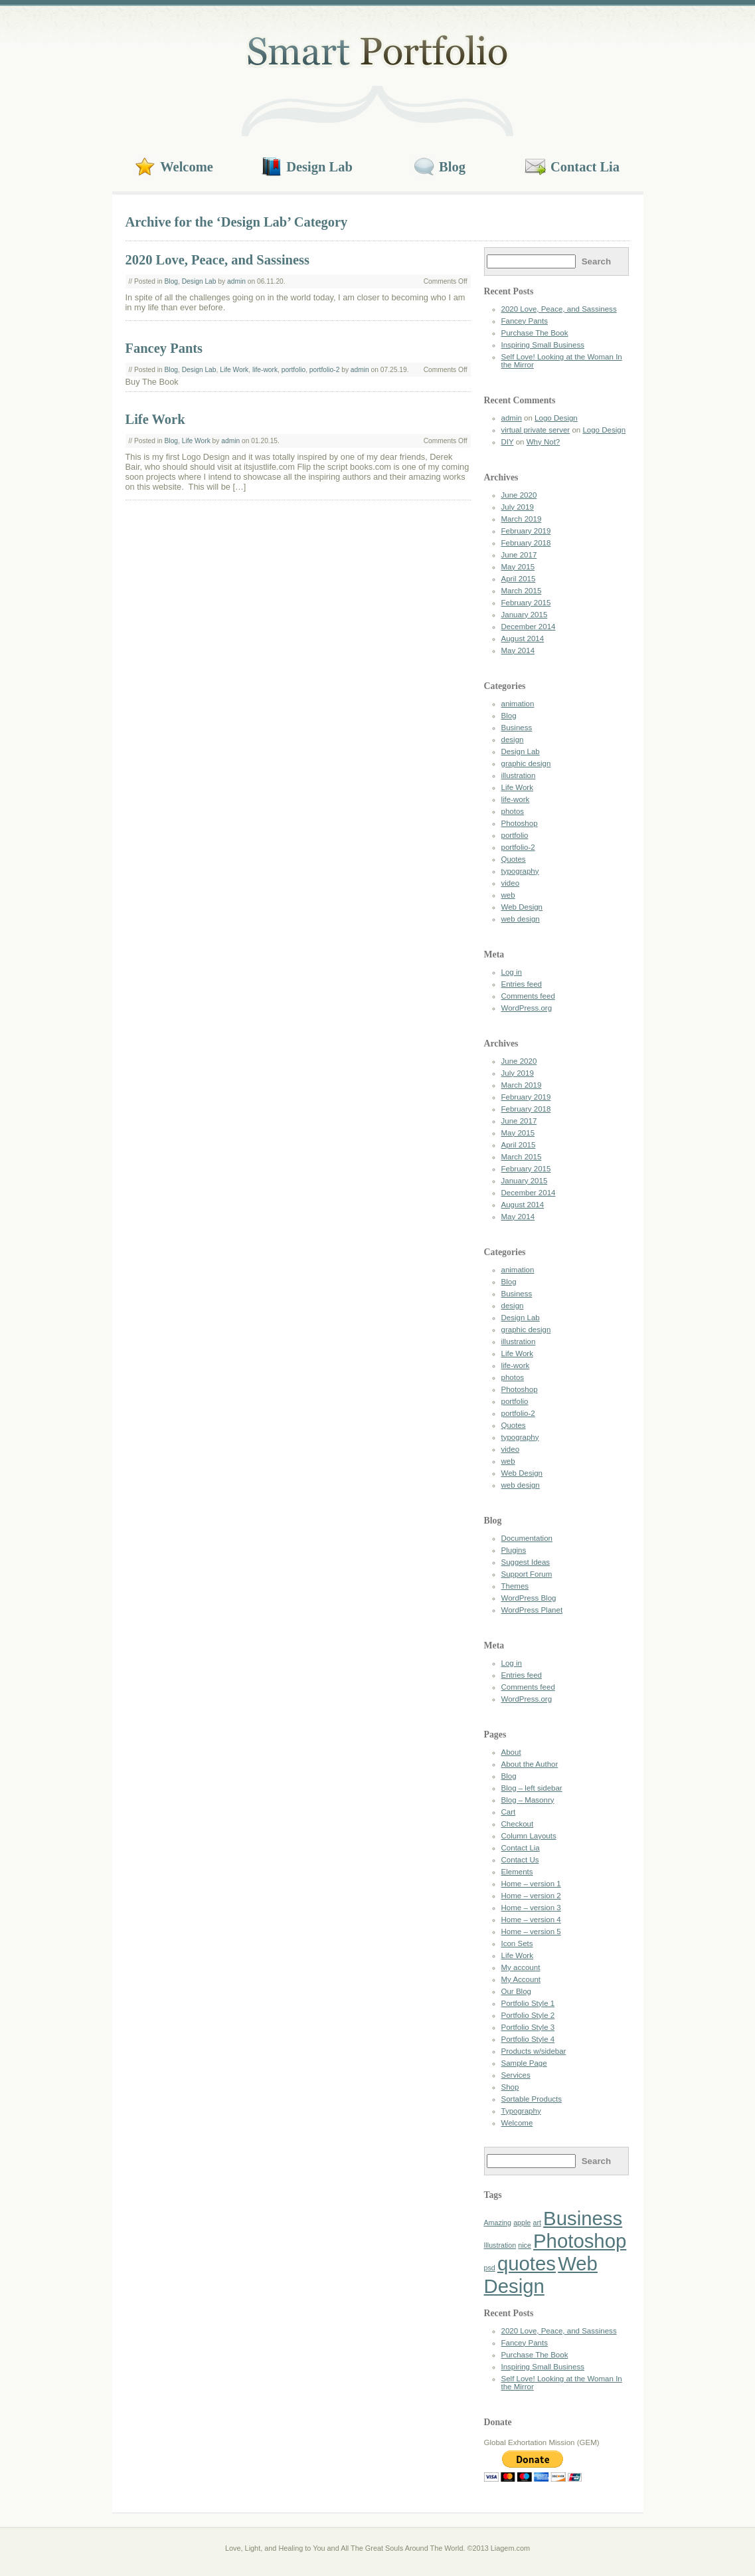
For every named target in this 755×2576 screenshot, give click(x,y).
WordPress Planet (532, 1610)
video (510, 883)
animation (518, 704)
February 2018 (526, 543)
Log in (511, 972)
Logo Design (556, 418)
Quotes (513, 859)
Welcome (186, 166)
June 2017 (519, 555)
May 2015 (518, 567)
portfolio (293, 369)
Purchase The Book (534, 333)
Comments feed (528, 996)
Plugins (514, 1550)
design (512, 739)
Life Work (234, 369)
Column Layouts (528, 1836)
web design (520, 919)
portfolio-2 (324, 369)
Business (517, 728)
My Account (521, 1979)
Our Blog (516, 1991)
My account (521, 1967)
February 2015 (526, 603)
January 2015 (524, 615)
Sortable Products (531, 2099)
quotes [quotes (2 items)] (526, 2263)
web (508, 895)
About (511, 1752)
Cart (508, 1812)
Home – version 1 (531, 1884)
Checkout (517, 1824)
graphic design (526, 763)
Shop (510, 2087)
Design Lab (319, 166)
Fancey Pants (164, 348)
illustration (518, 775)
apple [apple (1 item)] (522, 2223)
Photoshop (519, 823)
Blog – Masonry (527, 1800)
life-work (265, 369)
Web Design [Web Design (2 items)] (541, 2274)
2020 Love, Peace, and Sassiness (217, 259)
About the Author (529, 1764)
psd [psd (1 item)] (489, 2268)
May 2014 (518, 650)
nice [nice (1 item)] (524, 2245)
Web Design (522, 907)
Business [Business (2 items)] (582, 2218)
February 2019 (526, 531)
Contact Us (520, 1860)
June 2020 (519, 495)
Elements (517, 1872)
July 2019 (517, 507)
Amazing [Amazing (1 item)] (497, 2223)
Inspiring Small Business (542, 345)
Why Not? (543, 442)
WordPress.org (526, 1008)
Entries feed (521, 984)
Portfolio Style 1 (528, 2003)
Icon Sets (517, 1943)
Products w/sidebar (533, 2051)
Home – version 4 (531, 1920)
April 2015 (518, 579)
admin (236, 281)
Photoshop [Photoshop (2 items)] (579, 2241)
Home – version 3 (531, 1908)
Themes (515, 1586)
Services (516, 2075)
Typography (521, 2111)
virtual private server (535, 430)
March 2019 (521, 519)
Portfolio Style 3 (528, 2027)
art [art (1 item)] (537, 2223)
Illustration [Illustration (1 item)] (500, 2245)
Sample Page (524, 2063)
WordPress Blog (528, 1598)
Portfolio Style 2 (528, 2015)
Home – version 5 (531, 1931)
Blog (452, 166)
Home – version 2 (531, 1896)
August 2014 (523, 639)
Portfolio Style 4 (528, 2039)
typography (520, 871)
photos (513, 811)
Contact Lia (585, 166)
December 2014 (528, 627)
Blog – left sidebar (531, 1788)
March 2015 (521, 591)
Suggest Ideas (525, 1562)
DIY (507, 442)
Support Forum (526, 1574)
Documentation (526, 1538)
